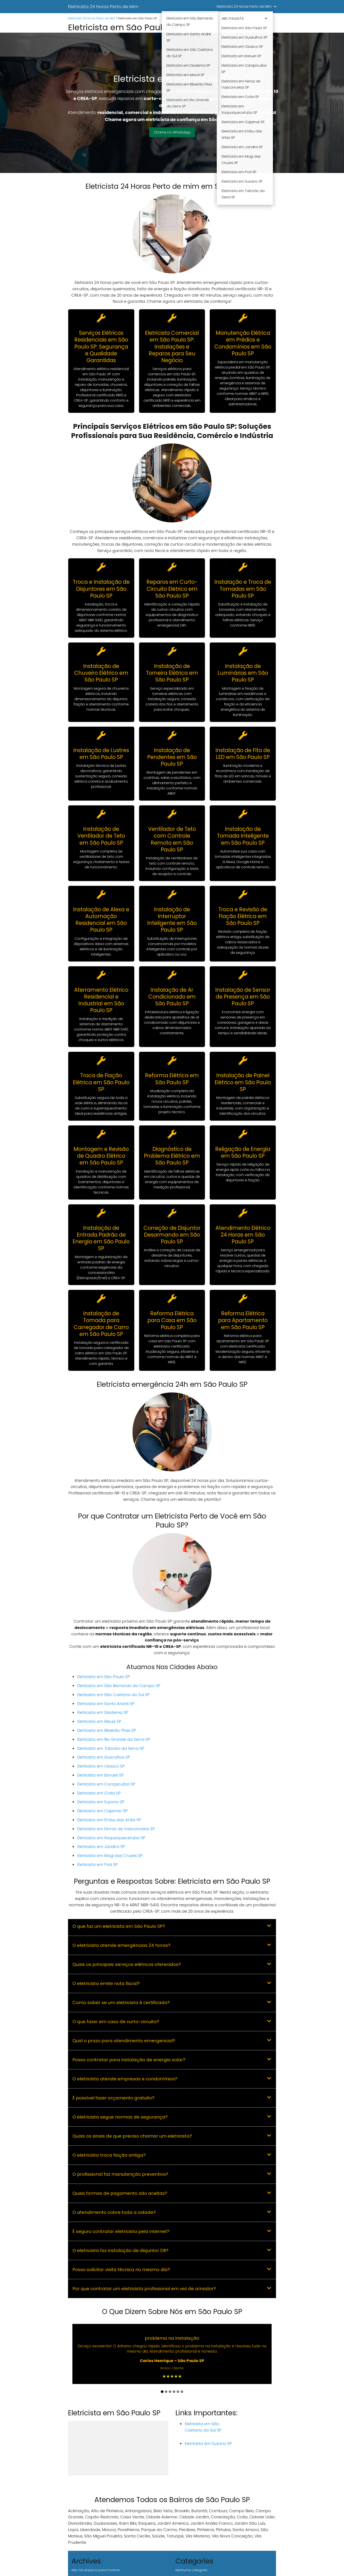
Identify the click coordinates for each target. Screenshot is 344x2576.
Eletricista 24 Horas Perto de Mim (103, 7)
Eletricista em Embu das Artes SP (109, 1820)
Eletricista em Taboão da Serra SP (110, 1748)
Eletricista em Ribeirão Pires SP (106, 1730)
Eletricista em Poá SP (97, 1864)
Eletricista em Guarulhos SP (103, 1757)
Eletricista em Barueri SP (100, 1775)
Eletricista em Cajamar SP (102, 1811)
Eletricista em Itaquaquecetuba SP (111, 1838)
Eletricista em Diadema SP (102, 1712)
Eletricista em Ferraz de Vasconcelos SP (116, 1829)
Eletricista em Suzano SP (100, 1802)
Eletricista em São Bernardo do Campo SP (118, 1685)
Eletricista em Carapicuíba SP (106, 1784)
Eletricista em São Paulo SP (103, 1676)
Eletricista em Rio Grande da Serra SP (113, 1739)
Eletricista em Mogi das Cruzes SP (110, 1855)
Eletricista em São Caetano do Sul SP (113, 1694)
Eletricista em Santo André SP (105, 1703)
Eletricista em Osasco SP (101, 1766)
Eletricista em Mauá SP (99, 1721)
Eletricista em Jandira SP (101, 1846)
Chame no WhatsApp (172, 132)
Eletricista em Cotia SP (99, 1793)
